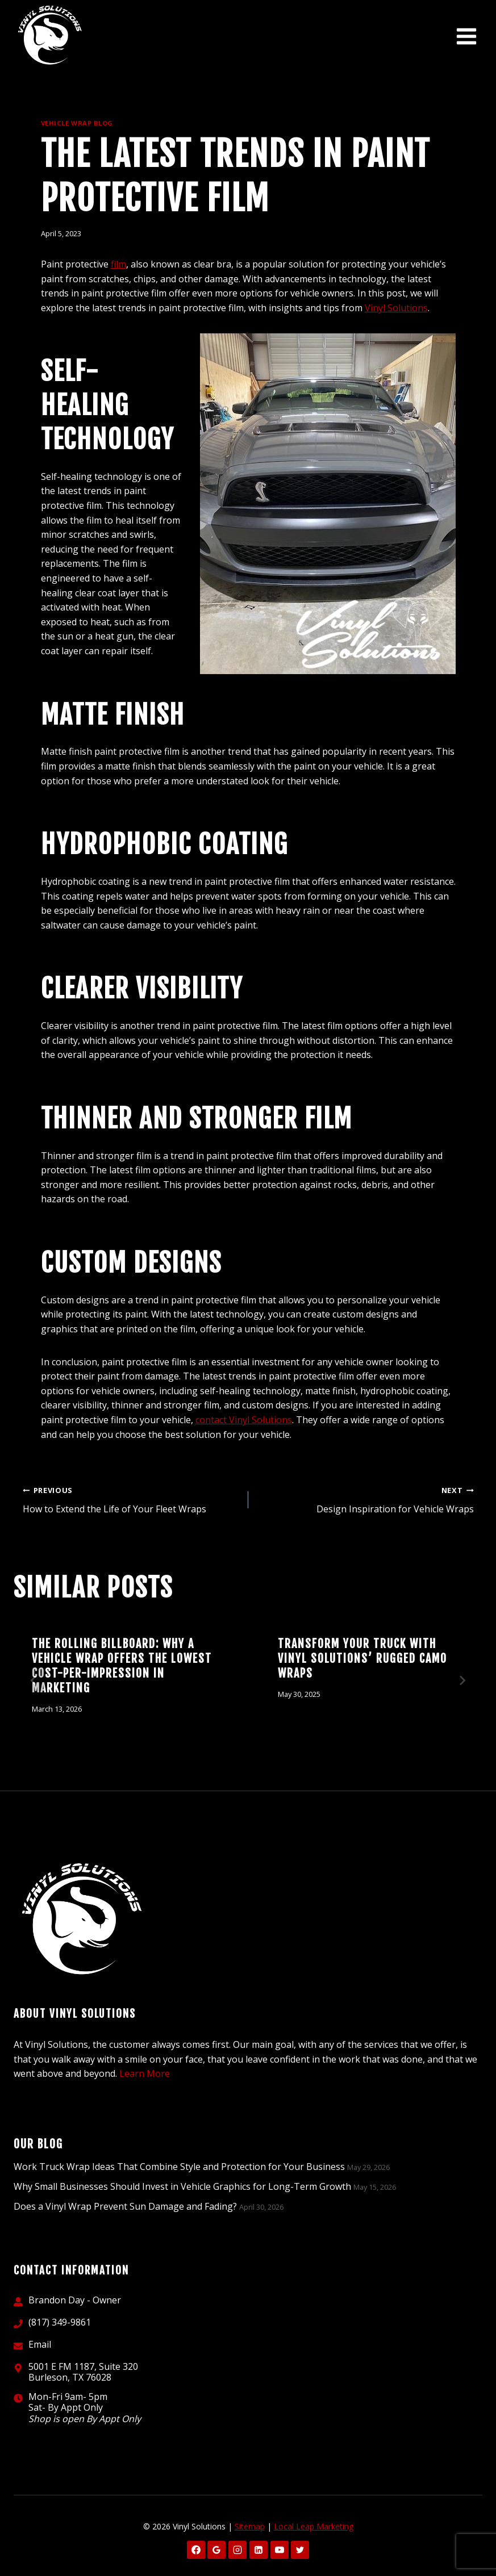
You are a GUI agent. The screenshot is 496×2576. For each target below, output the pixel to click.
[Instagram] (237, 2550)
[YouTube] (279, 2550)
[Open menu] (466, 36)
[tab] (225, 1751)
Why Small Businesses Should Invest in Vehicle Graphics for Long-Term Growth (182, 2186)
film (118, 264)
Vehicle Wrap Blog (77, 123)
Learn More (144, 2073)
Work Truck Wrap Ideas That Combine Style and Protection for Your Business (179, 2166)
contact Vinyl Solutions (243, 1420)
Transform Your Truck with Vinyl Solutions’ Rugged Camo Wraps (362, 1658)
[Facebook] (196, 2550)
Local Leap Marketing (313, 2526)
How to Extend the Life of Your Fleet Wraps (131, 1499)
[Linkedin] (258, 2550)
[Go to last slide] (34, 1680)
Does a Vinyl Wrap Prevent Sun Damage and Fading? (125, 2206)
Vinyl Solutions (396, 308)
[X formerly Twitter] (300, 2550)
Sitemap (250, 2526)
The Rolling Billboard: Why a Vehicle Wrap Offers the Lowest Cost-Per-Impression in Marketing (122, 1666)
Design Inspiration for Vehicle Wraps (365, 1499)
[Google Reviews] (216, 2550)
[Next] (462, 1680)
